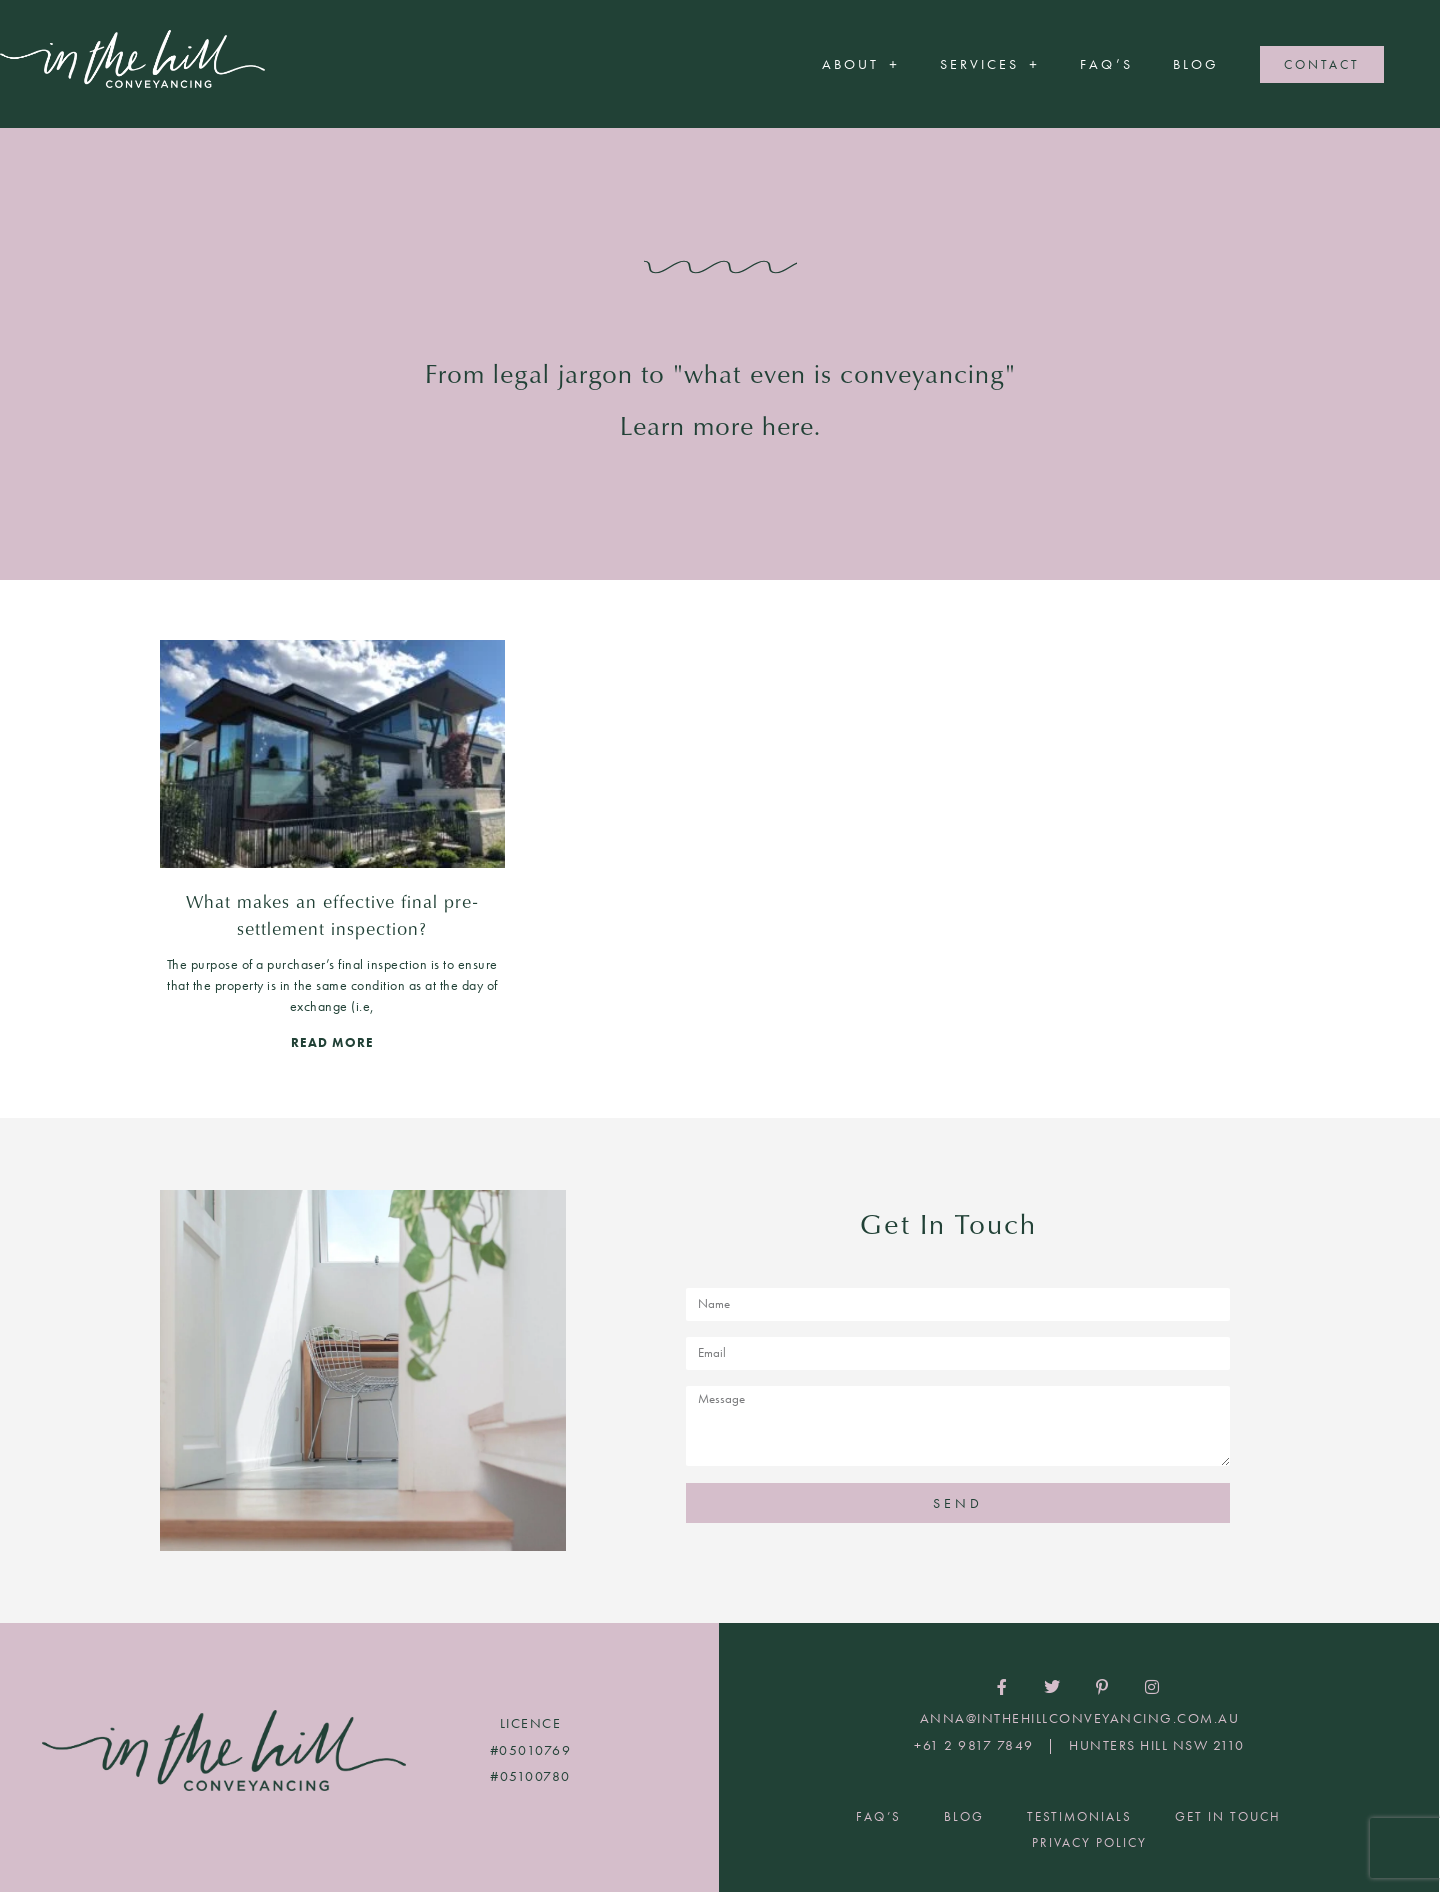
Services (990, 64)
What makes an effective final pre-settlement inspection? (332, 914)
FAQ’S (1106, 64)
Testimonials (1079, 1816)
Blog (1196, 64)
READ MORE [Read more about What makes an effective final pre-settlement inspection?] (332, 1042)
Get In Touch (1228, 1816)
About (861, 64)
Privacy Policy (1089, 1842)
